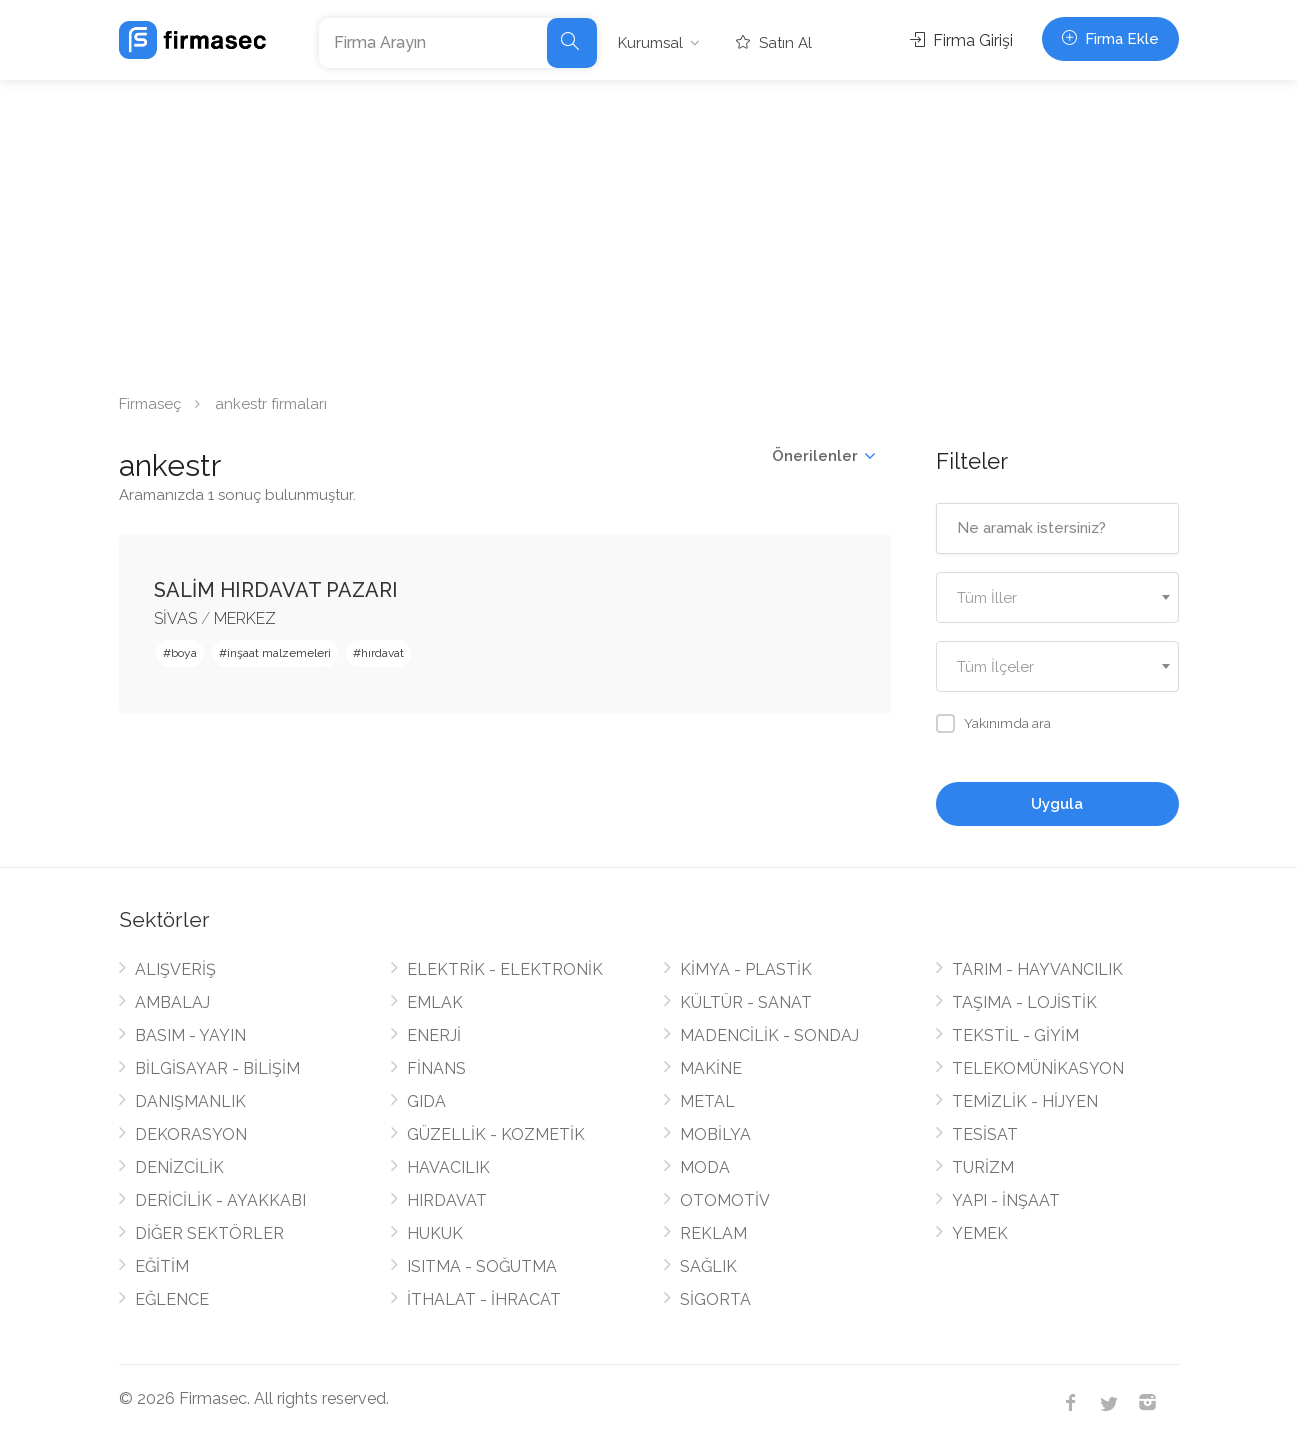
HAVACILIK (448, 1167)
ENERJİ (434, 1035)
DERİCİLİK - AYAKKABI (220, 1200)
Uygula (1057, 804)
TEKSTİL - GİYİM (1015, 1035)
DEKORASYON (191, 1134)
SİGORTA (715, 1299)
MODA (705, 1167)
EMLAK (435, 1002)
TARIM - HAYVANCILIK (1037, 969)
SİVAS (175, 618)
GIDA (426, 1101)
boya (184, 653)
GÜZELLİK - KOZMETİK (496, 1134)
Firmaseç (150, 404)
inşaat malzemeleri (279, 653)
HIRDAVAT (447, 1200)
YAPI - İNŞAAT (1006, 1200)
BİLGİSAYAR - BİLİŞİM (217, 1068)
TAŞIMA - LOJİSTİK (1024, 1002)
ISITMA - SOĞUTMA (482, 1266)
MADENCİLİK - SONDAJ (769, 1035)
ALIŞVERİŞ (175, 969)
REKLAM (713, 1233)
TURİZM (983, 1167)
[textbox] (1057, 598)
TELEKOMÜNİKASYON (1038, 1068)
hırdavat (382, 653)
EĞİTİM (162, 1266)
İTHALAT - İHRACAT (484, 1299)
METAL (707, 1101)
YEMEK (980, 1233)
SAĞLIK (708, 1266)
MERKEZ (245, 618)
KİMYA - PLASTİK (746, 969)
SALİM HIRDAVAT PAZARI (276, 590)
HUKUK (435, 1233)
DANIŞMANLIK (190, 1101)
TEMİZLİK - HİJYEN (1025, 1101)
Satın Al (774, 43)
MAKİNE (711, 1068)
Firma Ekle (1110, 39)
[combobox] (1057, 597)
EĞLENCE (172, 1299)
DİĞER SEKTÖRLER (209, 1233)
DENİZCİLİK (179, 1167)
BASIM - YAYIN (190, 1035)
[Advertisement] (649, 230)
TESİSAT (985, 1134)
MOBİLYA (715, 1134)
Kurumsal (650, 43)
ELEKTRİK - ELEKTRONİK (505, 969)
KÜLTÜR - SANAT (746, 1002)
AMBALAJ (172, 1002)
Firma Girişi (961, 40)
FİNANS (436, 1068)
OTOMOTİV (725, 1200)
